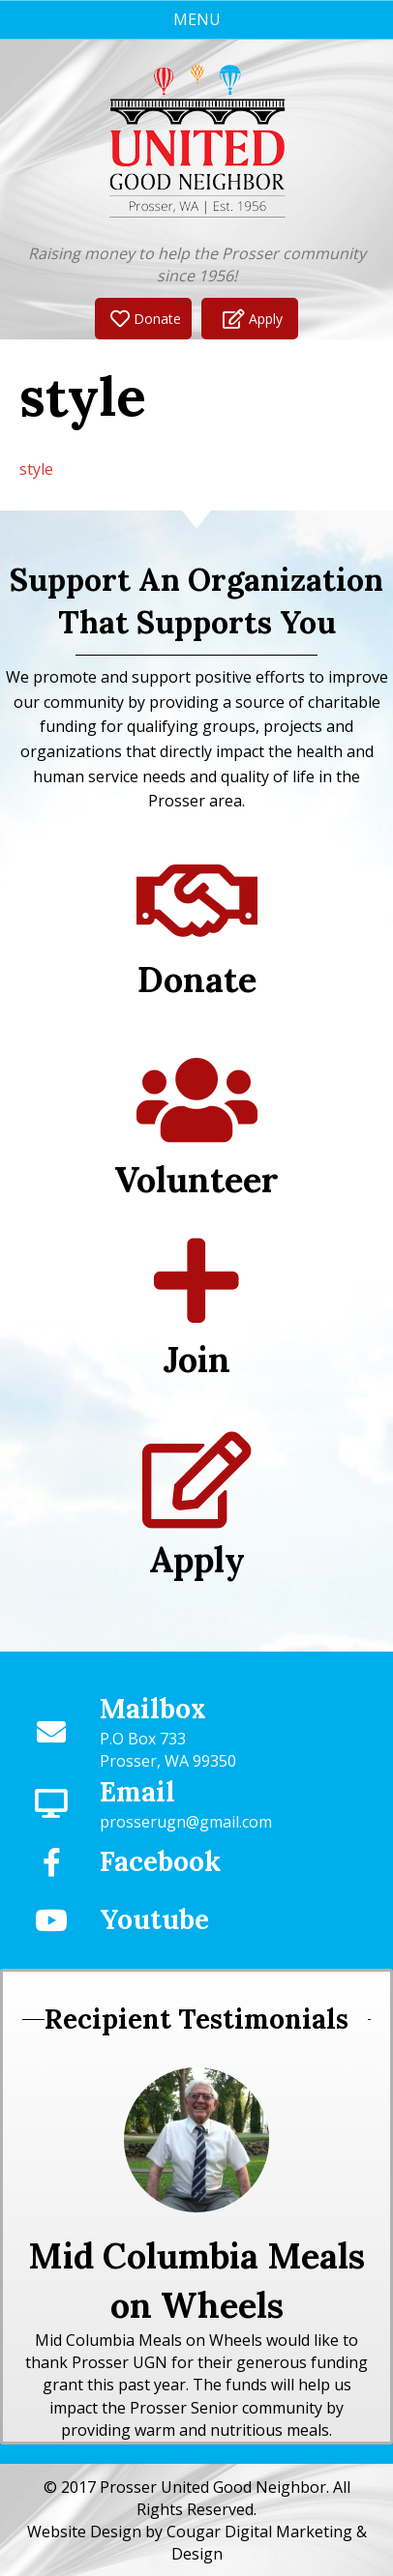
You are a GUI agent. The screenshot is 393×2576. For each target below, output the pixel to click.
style (36, 469)
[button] (143, 318)
